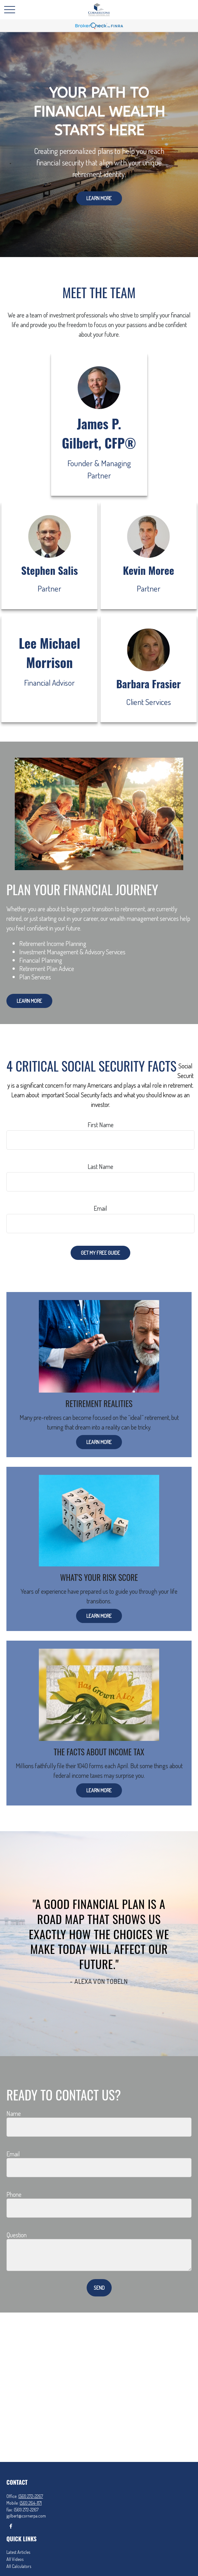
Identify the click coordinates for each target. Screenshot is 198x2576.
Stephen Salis (49, 570)
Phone (14, 2194)
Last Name (100, 1166)
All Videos (14, 2559)
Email (100, 1208)
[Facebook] (10, 2526)
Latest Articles (18, 2552)
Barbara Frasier (148, 683)
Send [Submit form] (99, 2288)
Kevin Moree (148, 570)
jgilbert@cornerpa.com (26, 2515)
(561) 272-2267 (30, 2496)
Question (16, 2235)
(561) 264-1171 (31, 2503)
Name (13, 2113)
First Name (101, 1124)
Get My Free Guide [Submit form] (100, 1253)
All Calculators (18, 2566)
